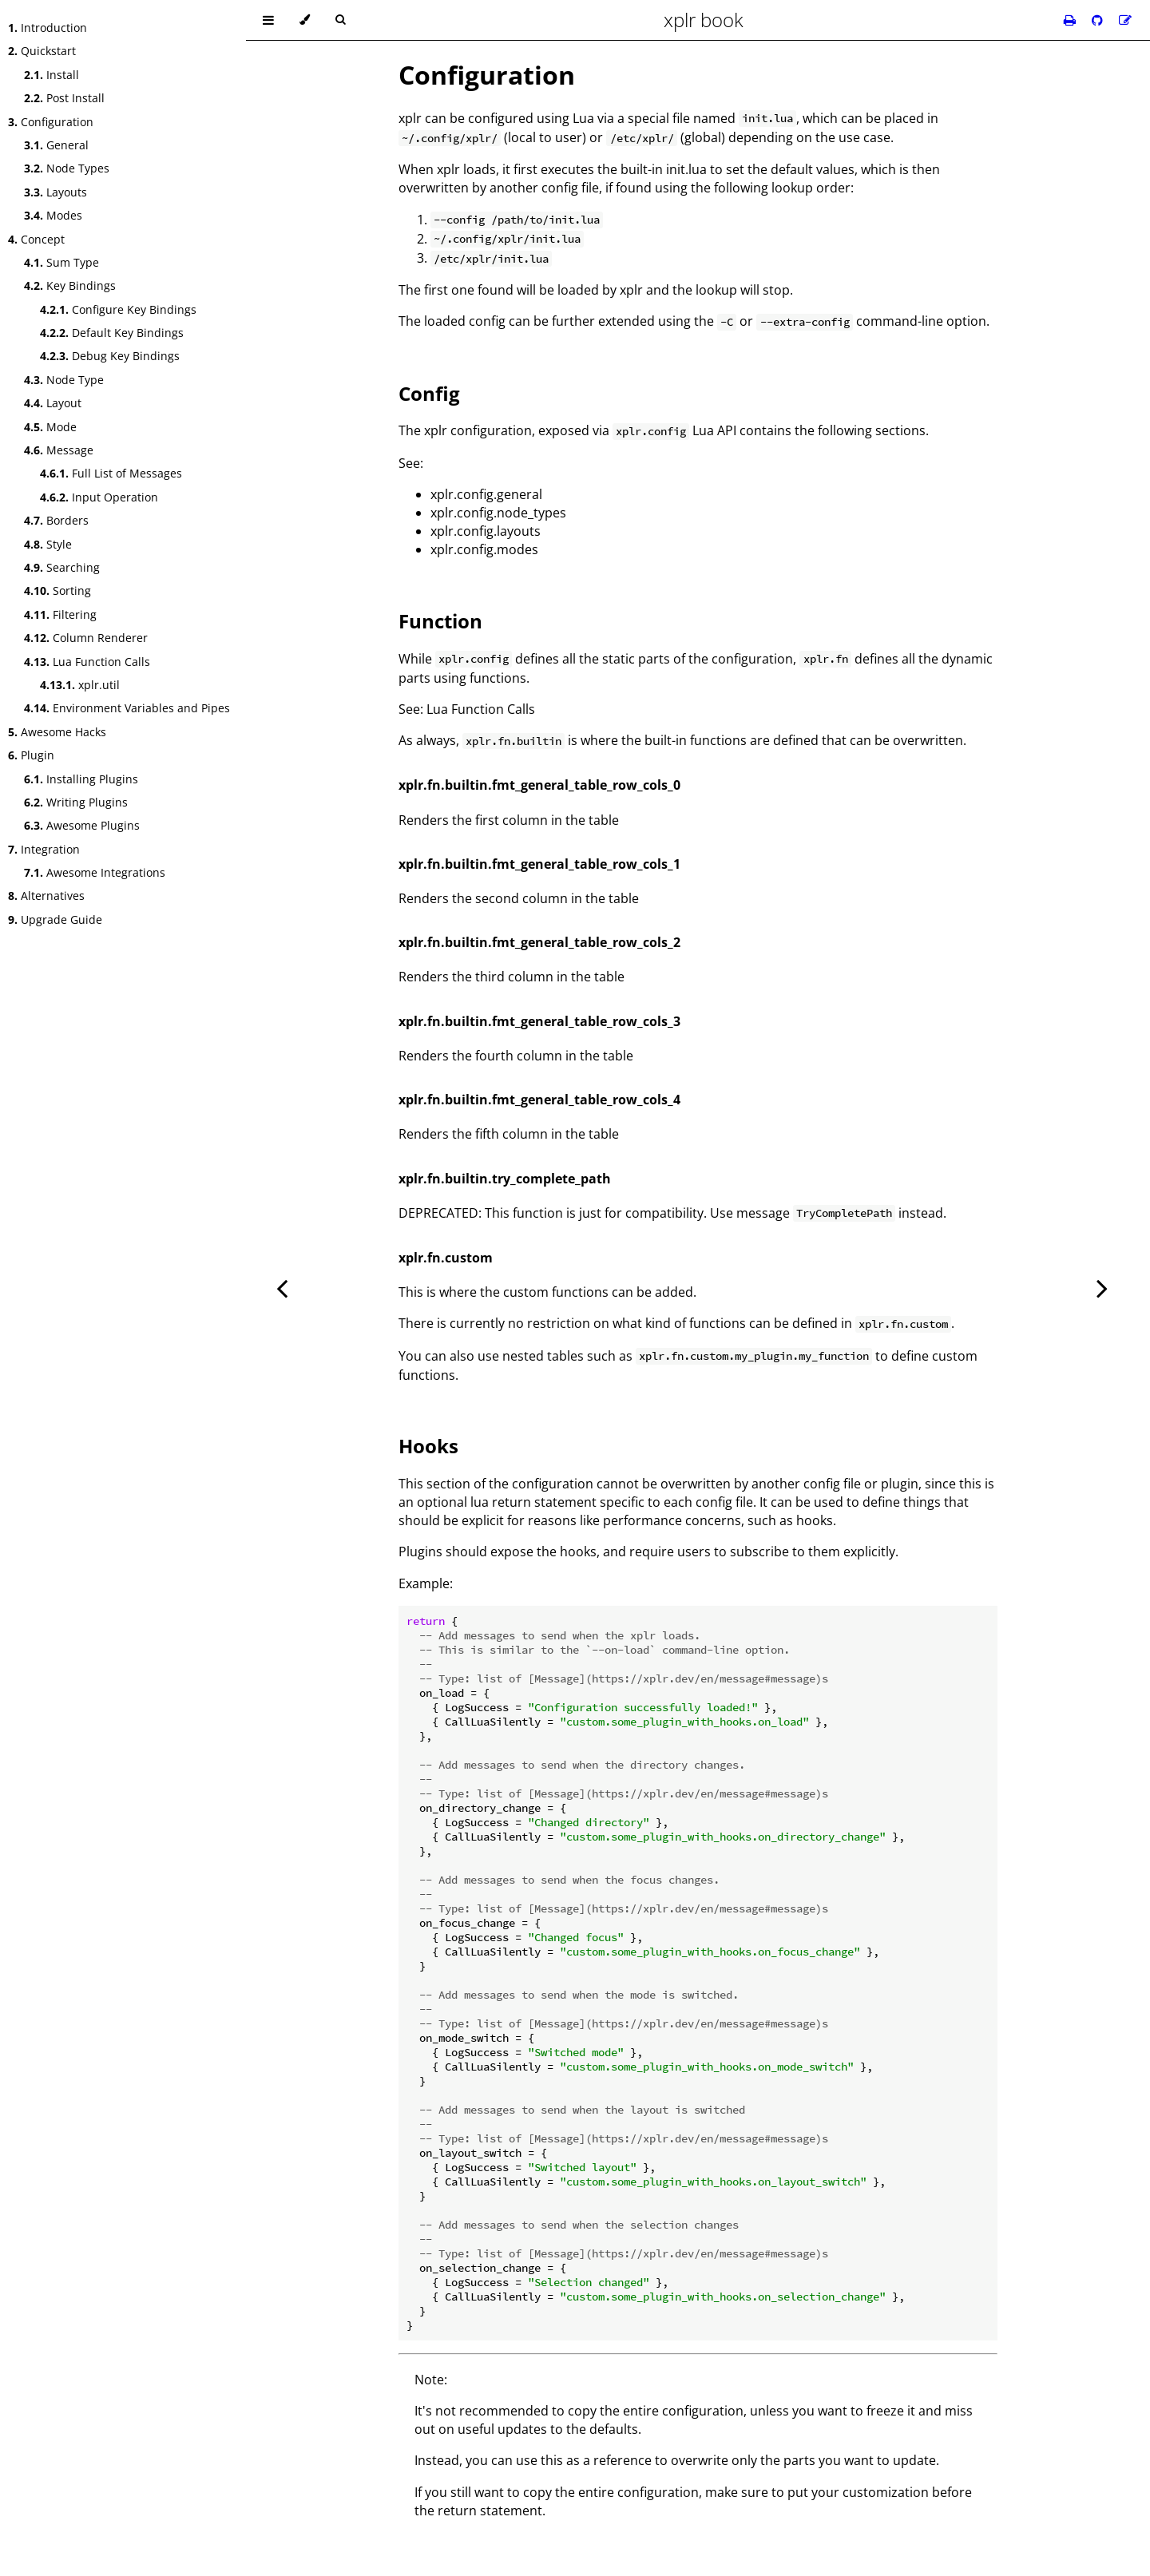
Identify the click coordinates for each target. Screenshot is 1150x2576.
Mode (50, 426)
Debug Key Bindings (110, 355)
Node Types (66, 168)
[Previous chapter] (282, 1288)
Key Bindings (70, 285)
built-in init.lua (664, 169)
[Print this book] (1071, 20)
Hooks (428, 1446)
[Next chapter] (1102, 1288)
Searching (62, 567)
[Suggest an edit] (1125, 20)
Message (58, 450)
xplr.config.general (486, 494)
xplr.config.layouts (485, 531)
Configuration (50, 121)
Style (48, 544)
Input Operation (99, 497)
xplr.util (80, 684)
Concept (36, 239)
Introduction (47, 27)
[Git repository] (1098, 20)
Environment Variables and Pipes (127, 707)
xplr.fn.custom (446, 1257)
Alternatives (46, 895)
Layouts (55, 192)
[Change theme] (305, 20)
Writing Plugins (76, 802)
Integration (44, 849)
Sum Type (61, 262)
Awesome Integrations (94, 872)
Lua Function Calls (87, 661)
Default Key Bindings (112, 332)
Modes (53, 215)
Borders (56, 520)
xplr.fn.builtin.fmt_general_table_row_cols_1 (539, 864)
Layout (52, 402)
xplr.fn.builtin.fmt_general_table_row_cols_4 (539, 1099)
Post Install (64, 97)
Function (440, 621)
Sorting (57, 590)
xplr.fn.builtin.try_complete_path (505, 1178)
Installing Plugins (81, 779)
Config (429, 393)
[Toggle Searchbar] (340, 20)
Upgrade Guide (55, 919)
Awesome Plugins (82, 825)
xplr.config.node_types (498, 512)
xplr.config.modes (484, 549)
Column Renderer (86, 637)
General (56, 145)
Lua (583, 118)
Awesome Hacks (57, 731)
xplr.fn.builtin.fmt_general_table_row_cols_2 (539, 942)
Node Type (64, 379)
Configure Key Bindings (118, 309)
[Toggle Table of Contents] (268, 20)
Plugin (31, 755)
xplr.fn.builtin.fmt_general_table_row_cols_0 (539, 785)
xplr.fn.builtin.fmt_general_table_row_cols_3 (539, 1021)
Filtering (60, 614)
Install (51, 74)
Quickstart (42, 50)
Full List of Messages (111, 473)
